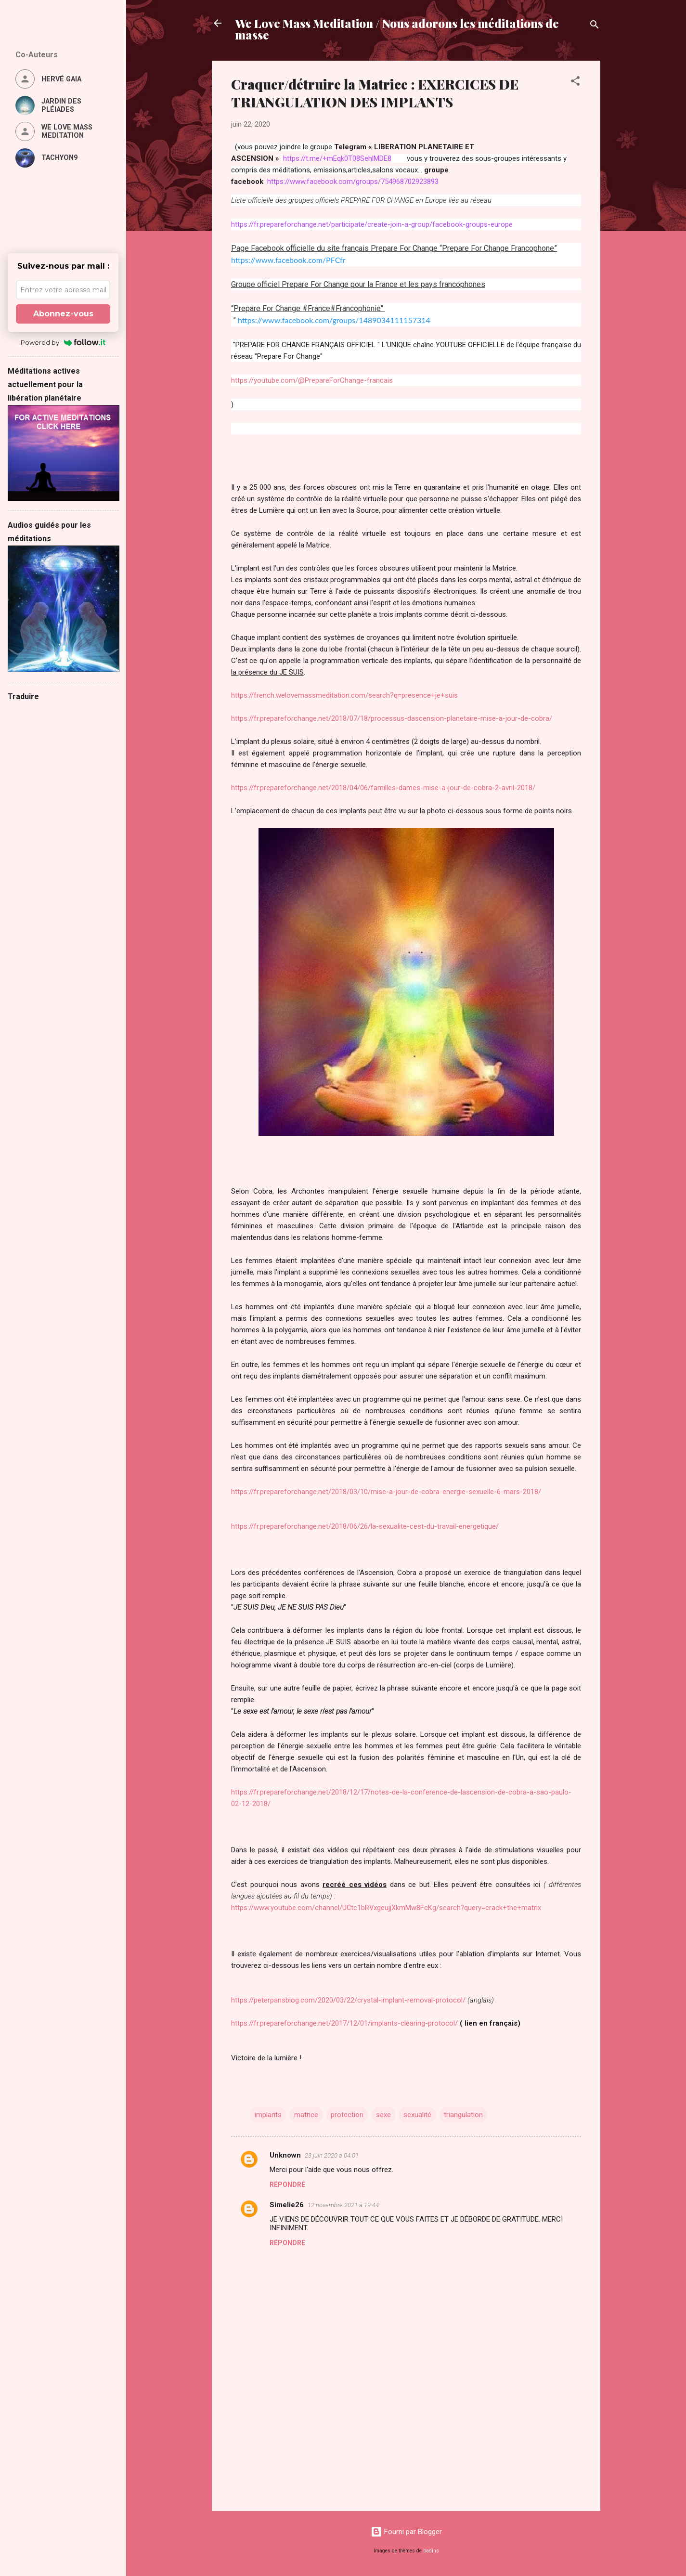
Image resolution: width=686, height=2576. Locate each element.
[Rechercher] (594, 26)
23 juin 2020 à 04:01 (332, 2155)
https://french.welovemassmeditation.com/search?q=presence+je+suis (344, 695)
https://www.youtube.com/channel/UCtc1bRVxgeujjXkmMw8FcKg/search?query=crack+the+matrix (386, 1907)
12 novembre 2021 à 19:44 (343, 2205)
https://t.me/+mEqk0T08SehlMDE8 (337, 158)
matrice (306, 2114)
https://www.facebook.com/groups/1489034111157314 (334, 320)
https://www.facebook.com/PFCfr (288, 259)
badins (431, 2551)
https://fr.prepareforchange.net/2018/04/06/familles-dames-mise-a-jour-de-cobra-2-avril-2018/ (383, 787)
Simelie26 (287, 2204)
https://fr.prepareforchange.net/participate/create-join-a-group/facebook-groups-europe (372, 224)
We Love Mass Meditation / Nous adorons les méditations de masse (397, 28)
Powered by (63, 342)
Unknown (285, 2155)
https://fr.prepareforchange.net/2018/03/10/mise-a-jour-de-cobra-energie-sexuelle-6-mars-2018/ (386, 1491)
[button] (575, 82)
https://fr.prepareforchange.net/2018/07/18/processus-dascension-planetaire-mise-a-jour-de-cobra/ (391, 718)
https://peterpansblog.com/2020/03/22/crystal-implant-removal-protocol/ (348, 2000)
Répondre (287, 2184)
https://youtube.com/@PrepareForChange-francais (312, 380)
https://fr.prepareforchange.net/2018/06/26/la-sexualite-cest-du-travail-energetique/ (365, 1526)
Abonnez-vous (63, 313)
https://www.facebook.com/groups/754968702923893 (353, 181)
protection (347, 2114)
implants (268, 2114)
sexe (383, 2114)
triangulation (463, 2114)
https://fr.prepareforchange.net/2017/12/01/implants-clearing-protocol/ (344, 2023)
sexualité (417, 2114)
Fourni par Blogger (406, 2531)
